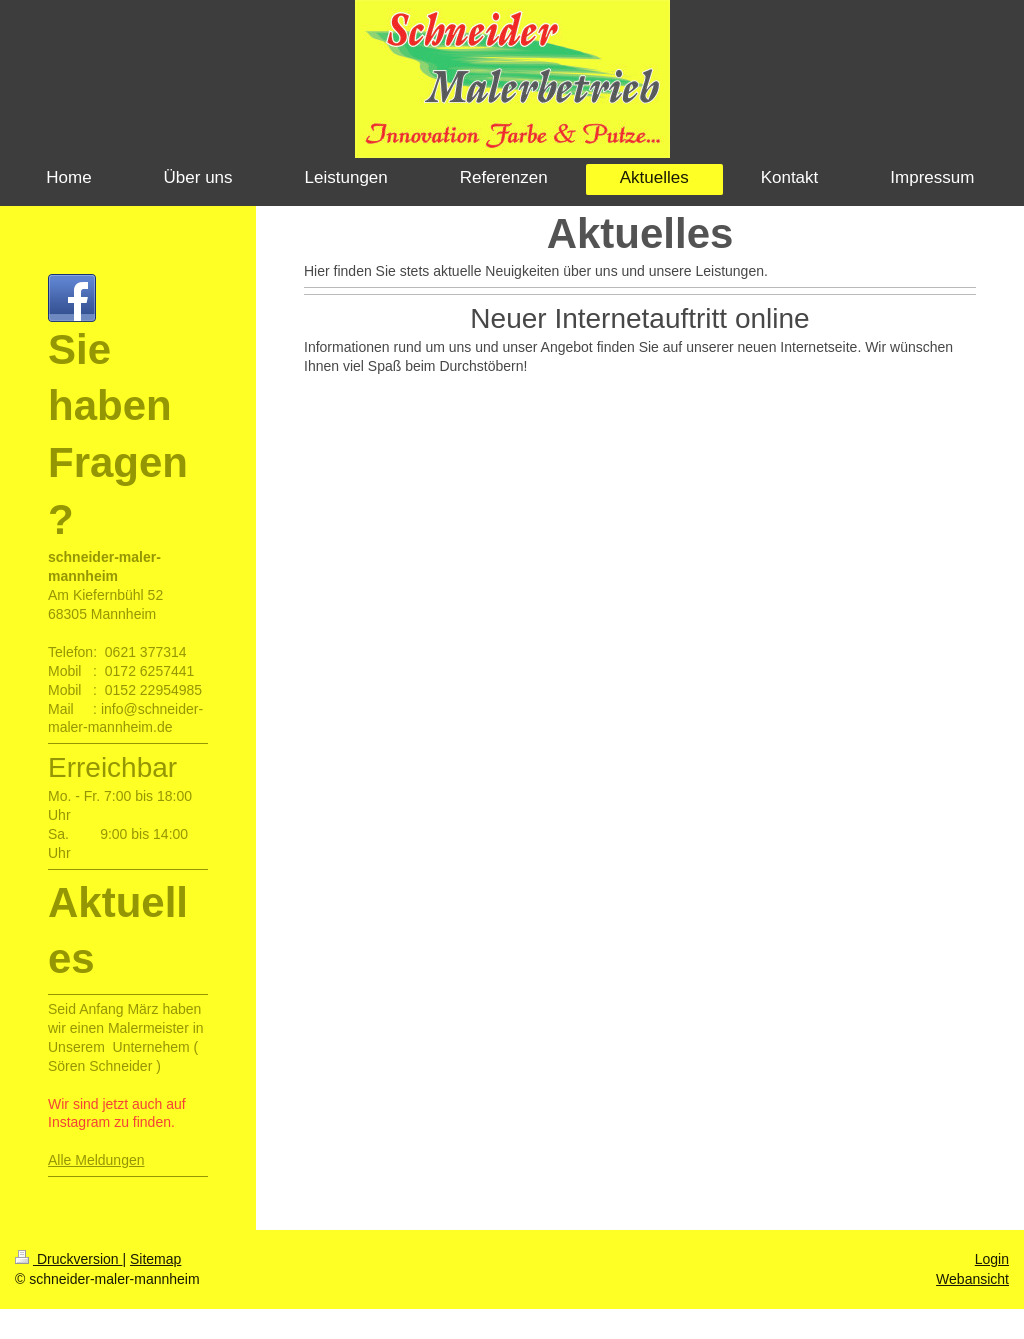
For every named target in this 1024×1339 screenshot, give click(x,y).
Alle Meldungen (96, 1160)
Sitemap (155, 1259)
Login (992, 1259)
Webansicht (972, 1279)
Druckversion (68, 1259)
